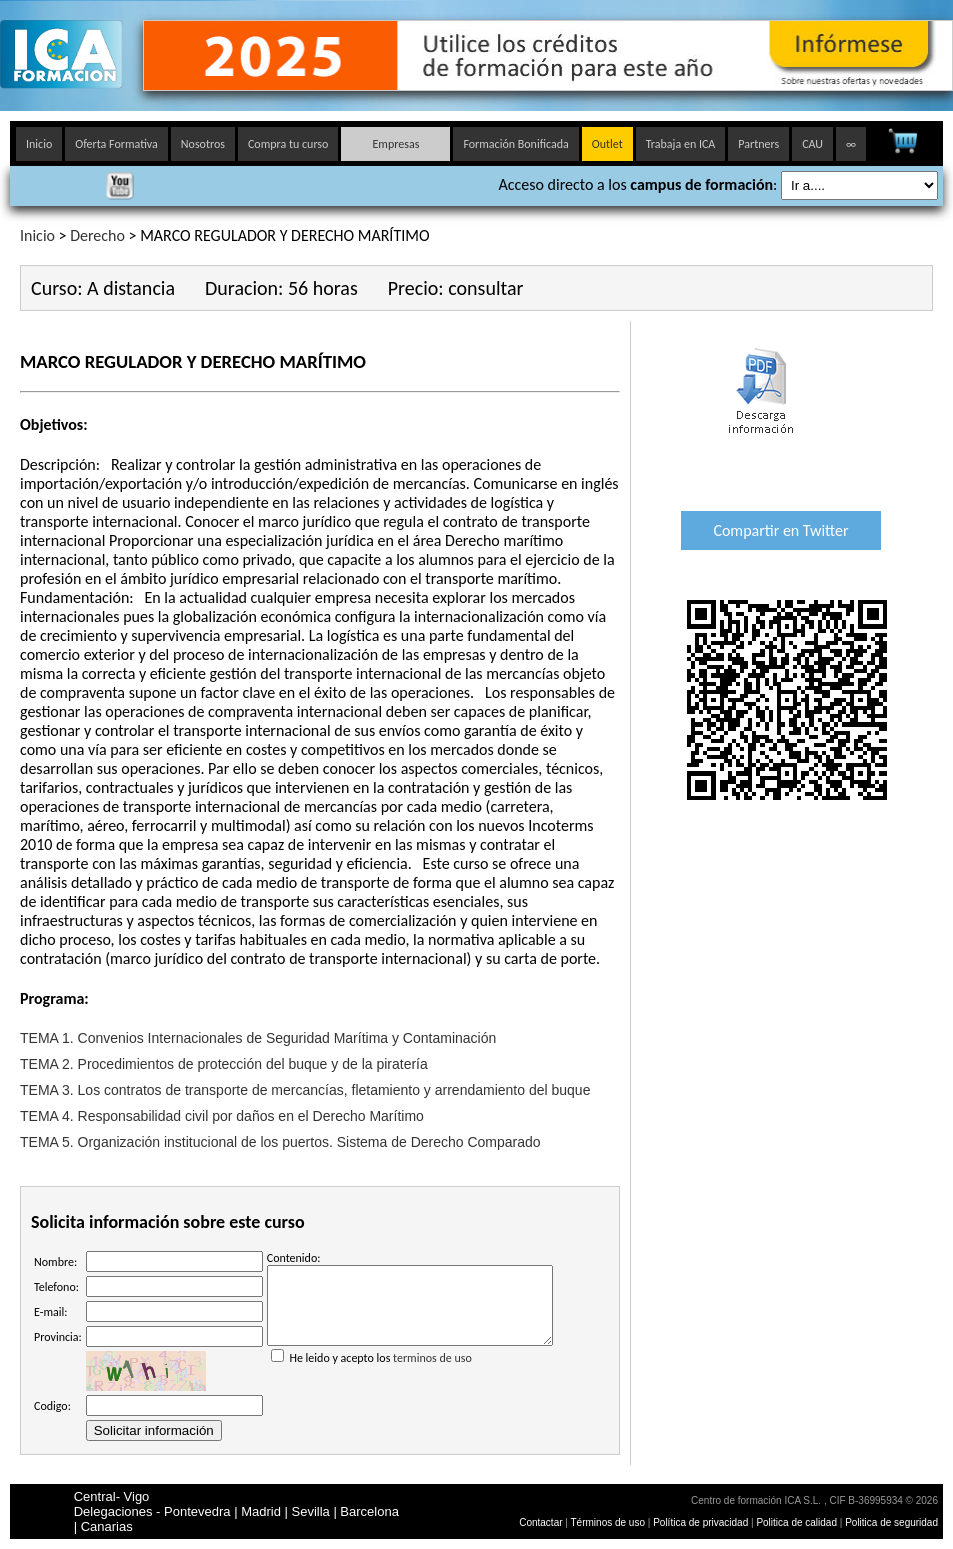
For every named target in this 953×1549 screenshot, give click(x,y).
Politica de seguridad (891, 1522)
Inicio (39, 144)
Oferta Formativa (116, 144)
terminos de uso (432, 1373)
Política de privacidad (702, 1522)
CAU (812, 144)
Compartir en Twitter (780, 530)
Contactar (540, 1522)
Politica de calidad (796, 1522)
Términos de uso (608, 1522)
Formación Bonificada (515, 144)
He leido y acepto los (410, 1365)
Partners (758, 144)
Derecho (97, 235)
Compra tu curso (288, 144)
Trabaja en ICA (681, 144)
